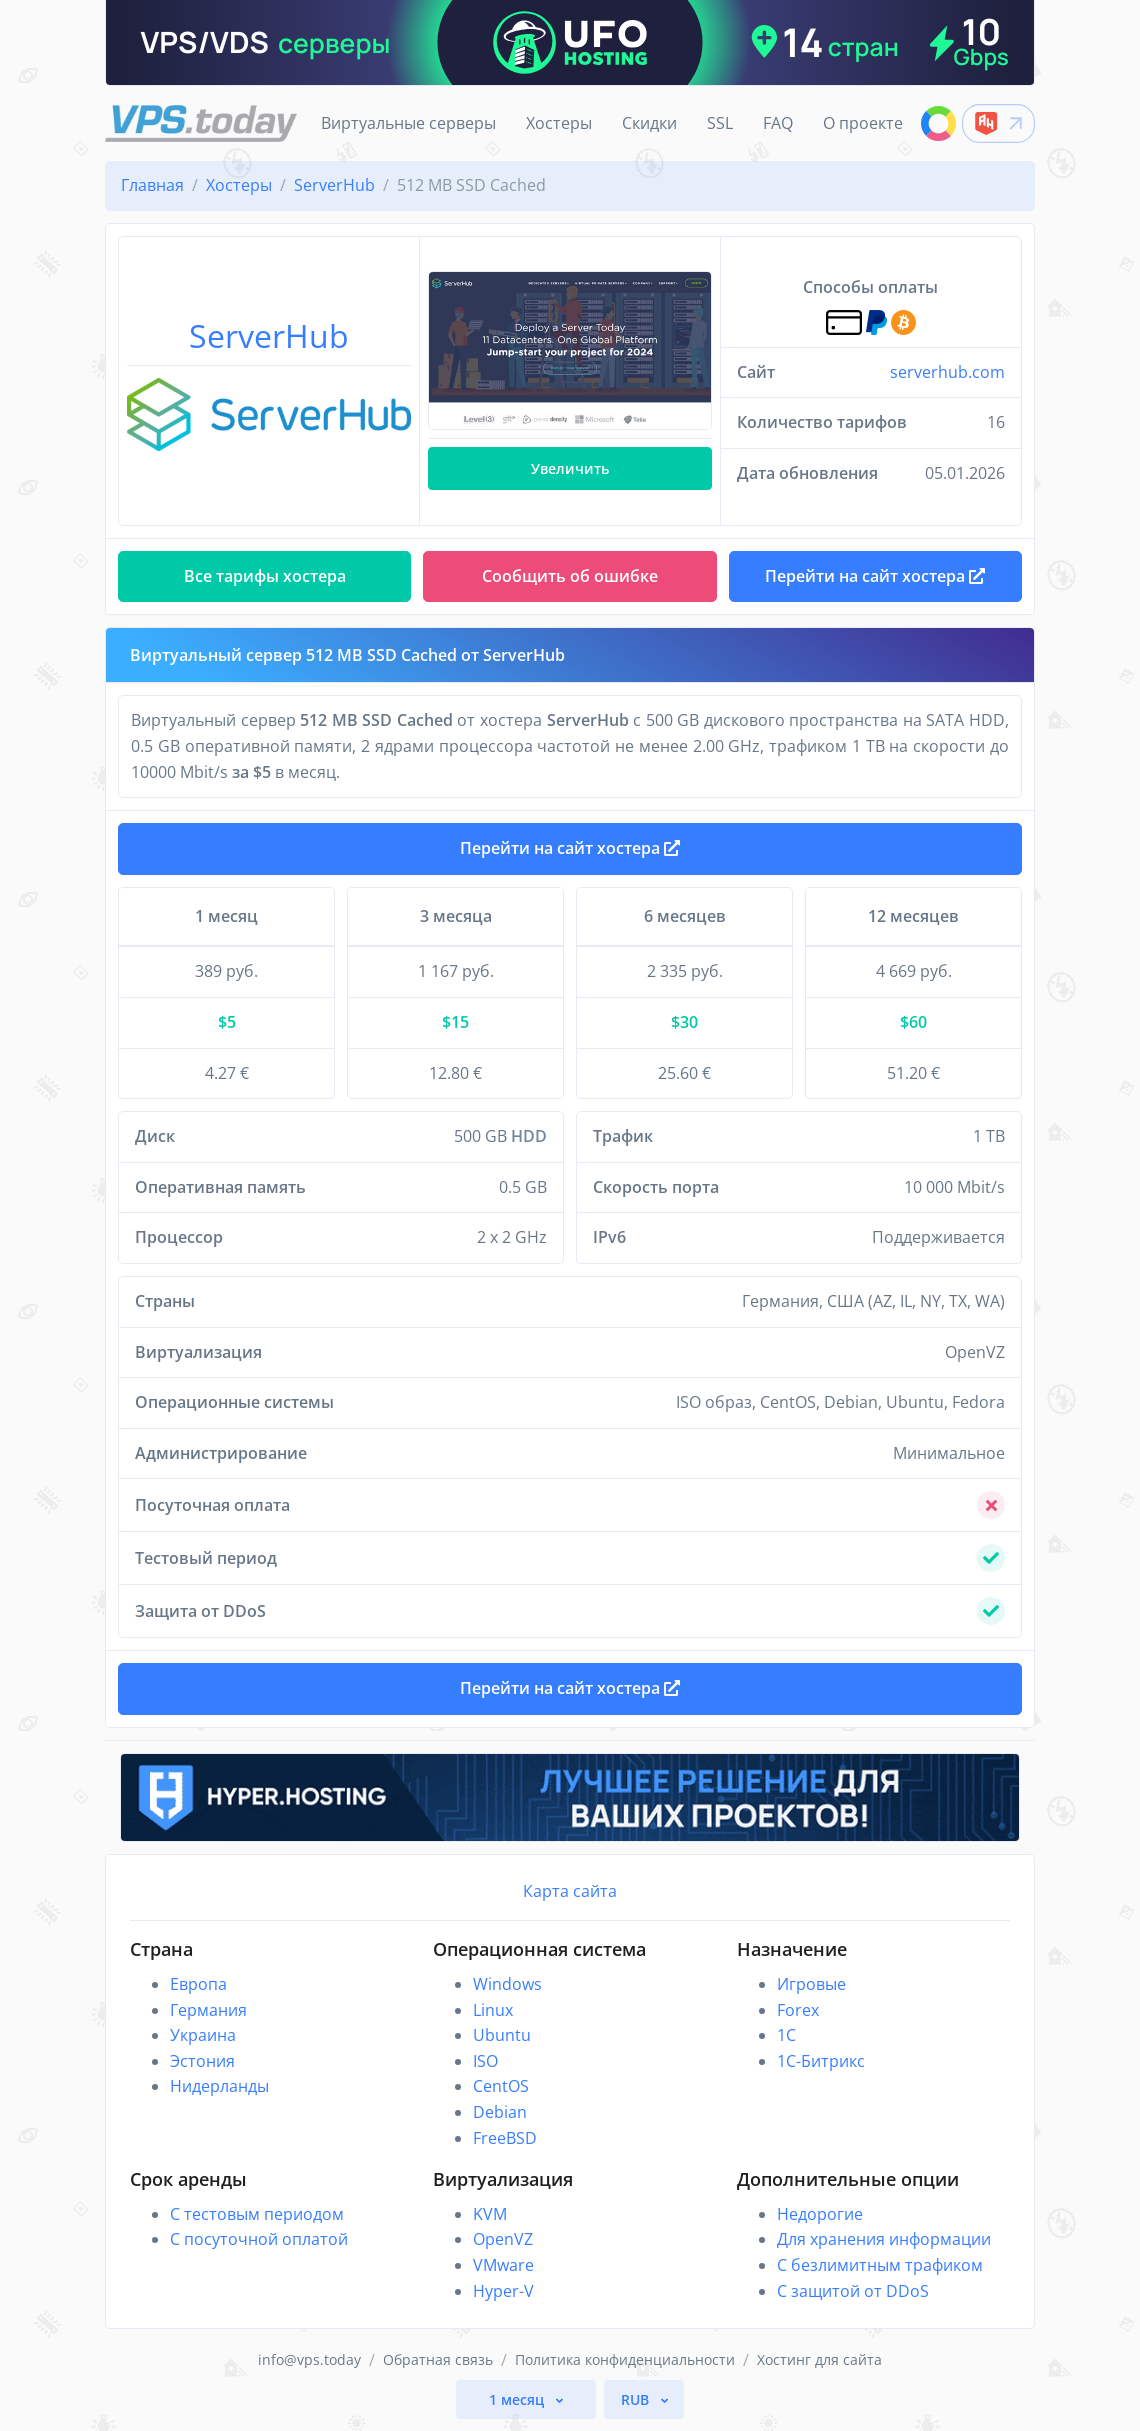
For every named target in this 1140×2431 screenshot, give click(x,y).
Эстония (202, 2061)
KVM (490, 2214)
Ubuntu (502, 2035)
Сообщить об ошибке (570, 576)
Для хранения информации (884, 2239)
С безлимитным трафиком (880, 2265)
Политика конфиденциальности (625, 2359)
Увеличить (570, 468)
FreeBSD (505, 2138)
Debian (500, 2112)
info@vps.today (309, 2359)
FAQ (778, 123)
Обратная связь (438, 2359)
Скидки (649, 123)
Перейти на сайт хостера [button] (875, 576)
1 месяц (518, 2399)
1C (786, 2035)
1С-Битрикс (821, 2061)
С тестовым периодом (257, 2214)
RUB (637, 2399)
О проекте (863, 123)
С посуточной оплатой (259, 2239)
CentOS (501, 2086)
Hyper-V (503, 2291)
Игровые (811, 1984)
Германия (208, 2010)
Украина (203, 2035)
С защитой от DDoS (853, 2291)
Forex (798, 2010)
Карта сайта (570, 1891)
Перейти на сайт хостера (570, 848)
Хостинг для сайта (819, 2359)
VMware (503, 2265)
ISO (485, 2061)
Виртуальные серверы (408, 123)
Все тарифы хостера (265, 576)
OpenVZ (503, 2239)
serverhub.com (947, 372)
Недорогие (820, 2214)
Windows (507, 1984)
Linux (493, 2010)
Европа (198, 1984)
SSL (720, 123)
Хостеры (559, 123)
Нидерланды (219, 2086)
